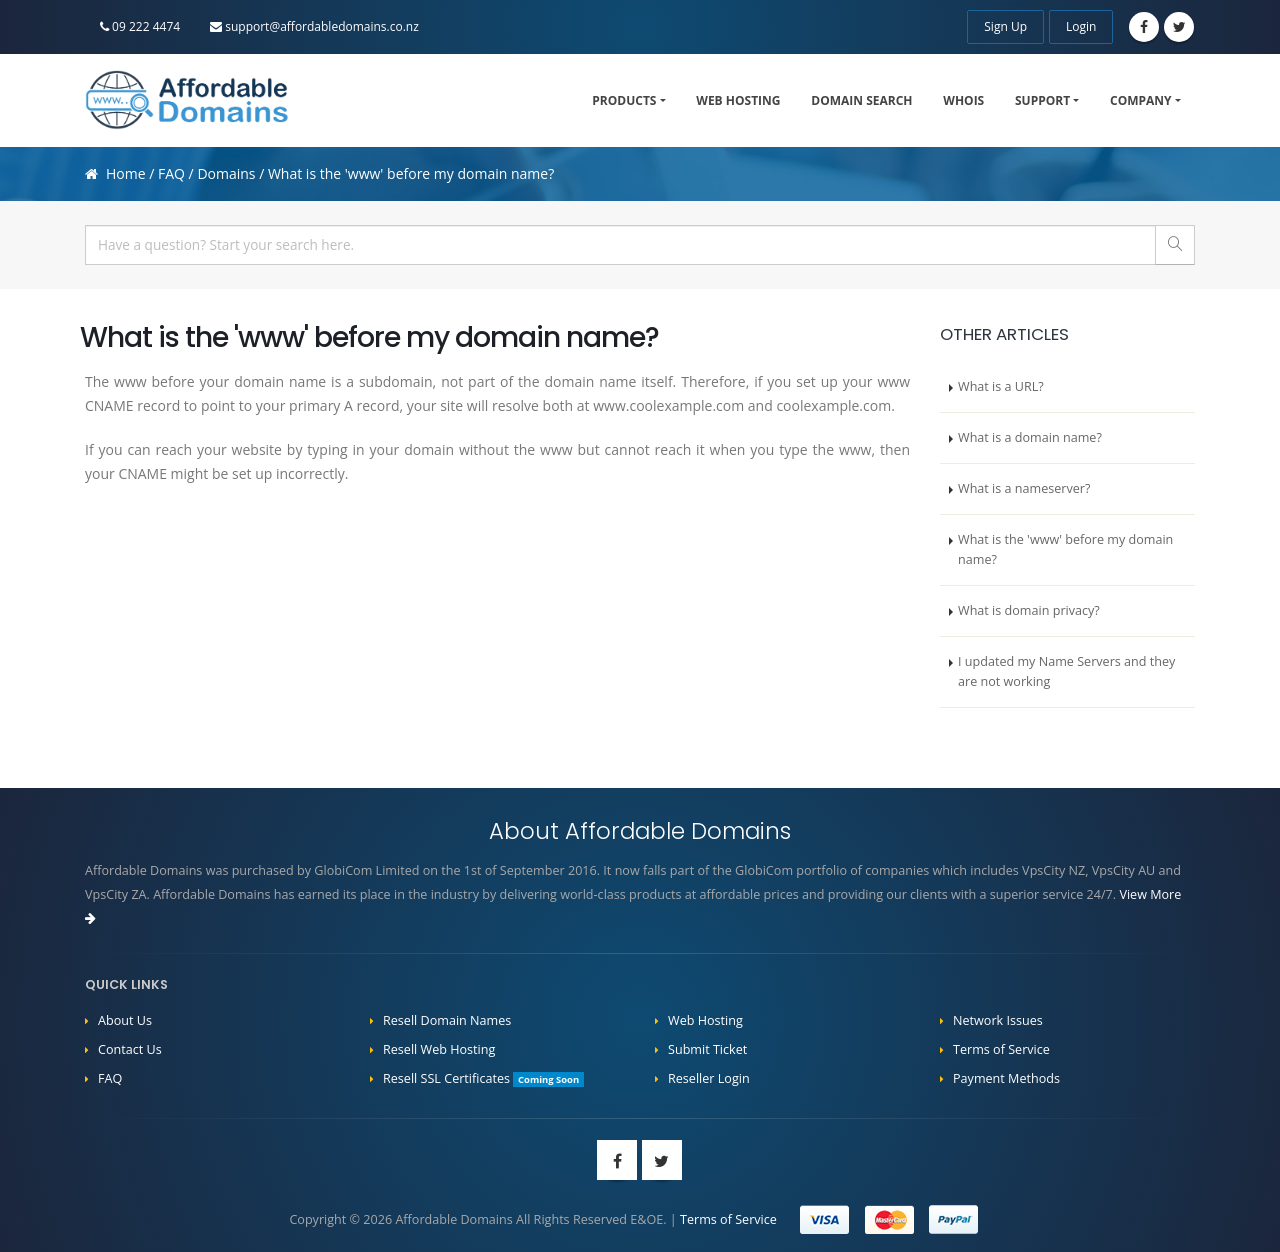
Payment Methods (1006, 1078)
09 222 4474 (140, 26)
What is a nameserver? (1024, 488)
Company (1141, 100)
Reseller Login (709, 1078)
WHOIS (963, 100)
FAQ (171, 173)
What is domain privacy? (1029, 610)
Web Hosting (738, 100)
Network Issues (998, 1020)
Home (126, 173)
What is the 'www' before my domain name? (1065, 549)
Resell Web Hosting (439, 1049)
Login (1081, 26)
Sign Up (1005, 26)
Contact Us (130, 1049)
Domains (226, 173)
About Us (125, 1020)
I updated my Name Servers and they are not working (1066, 671)
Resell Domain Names (447, 1020)
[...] (620, 245)
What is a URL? (1001, 386)
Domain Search (861, 100)
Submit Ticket (707, 1049)
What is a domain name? (1030, 437)
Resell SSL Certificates (483, 1078)
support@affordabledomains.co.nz (314, 26)
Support (1042, 100)
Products (624, 100)
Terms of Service (1001, 1049)
